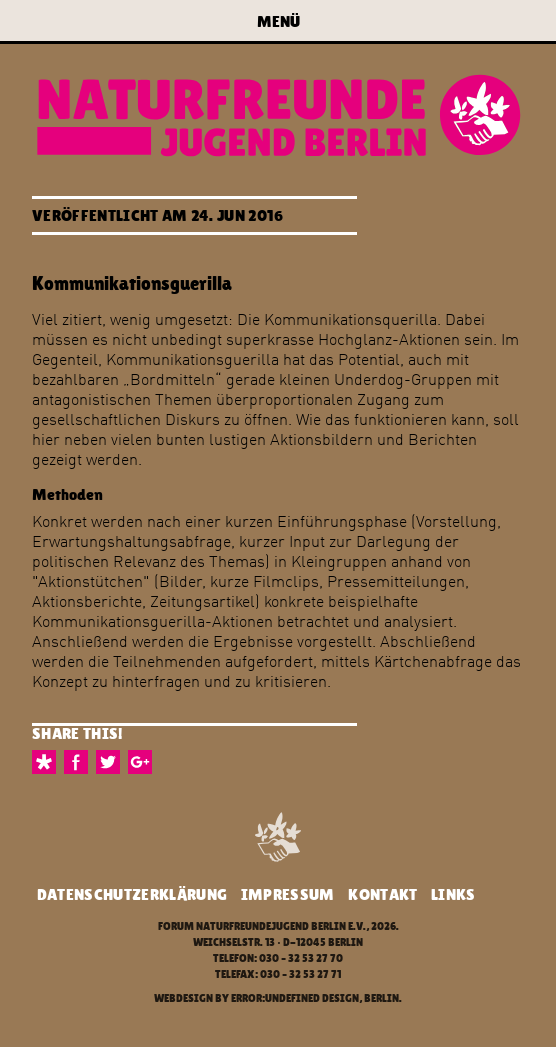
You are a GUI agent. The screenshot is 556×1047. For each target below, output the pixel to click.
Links (453, 894)
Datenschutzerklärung (132, 894)
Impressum (288, 894)
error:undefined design (295, 998)
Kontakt (382, 894)
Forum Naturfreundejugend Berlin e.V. (262, 926)
